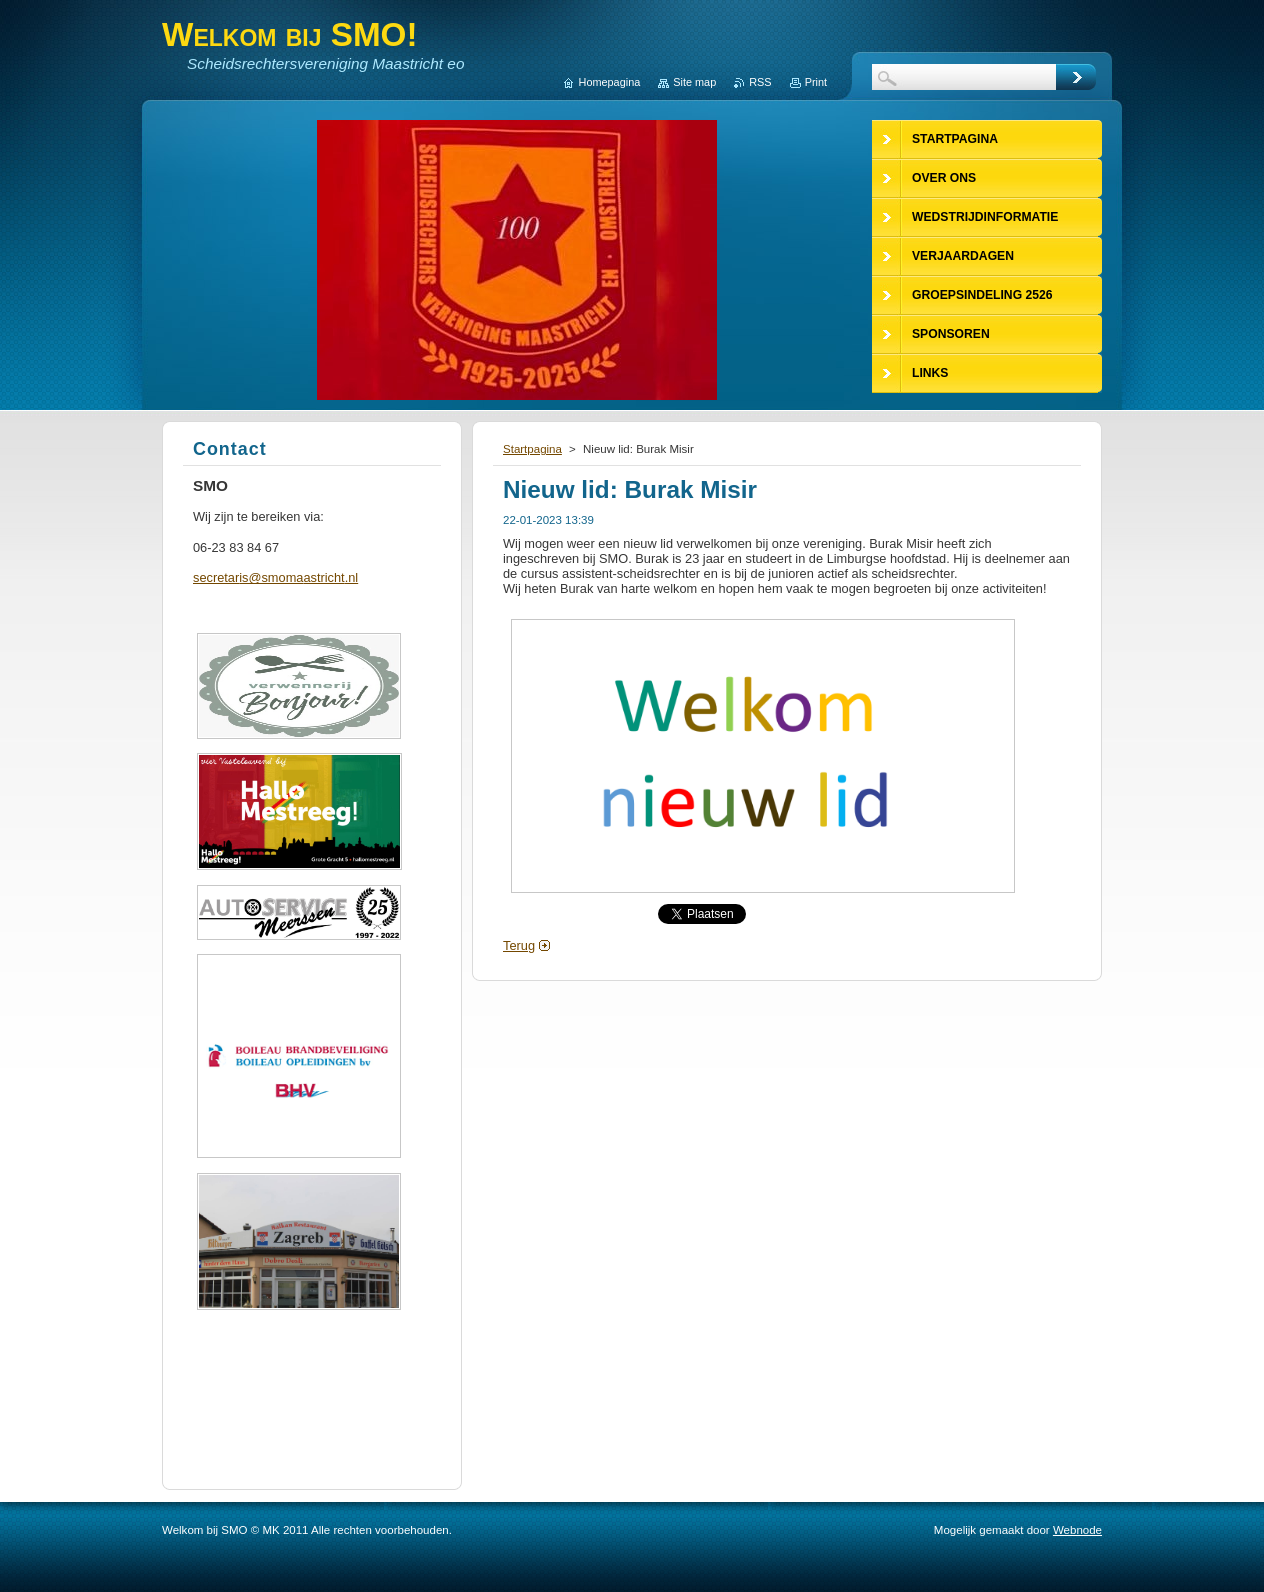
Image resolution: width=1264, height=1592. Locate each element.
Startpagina (532, 449)
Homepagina (610, 82)
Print (816, 82)
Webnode (1077, 1530)
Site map (694, 82)
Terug (519, 945)
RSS (760, 82)
